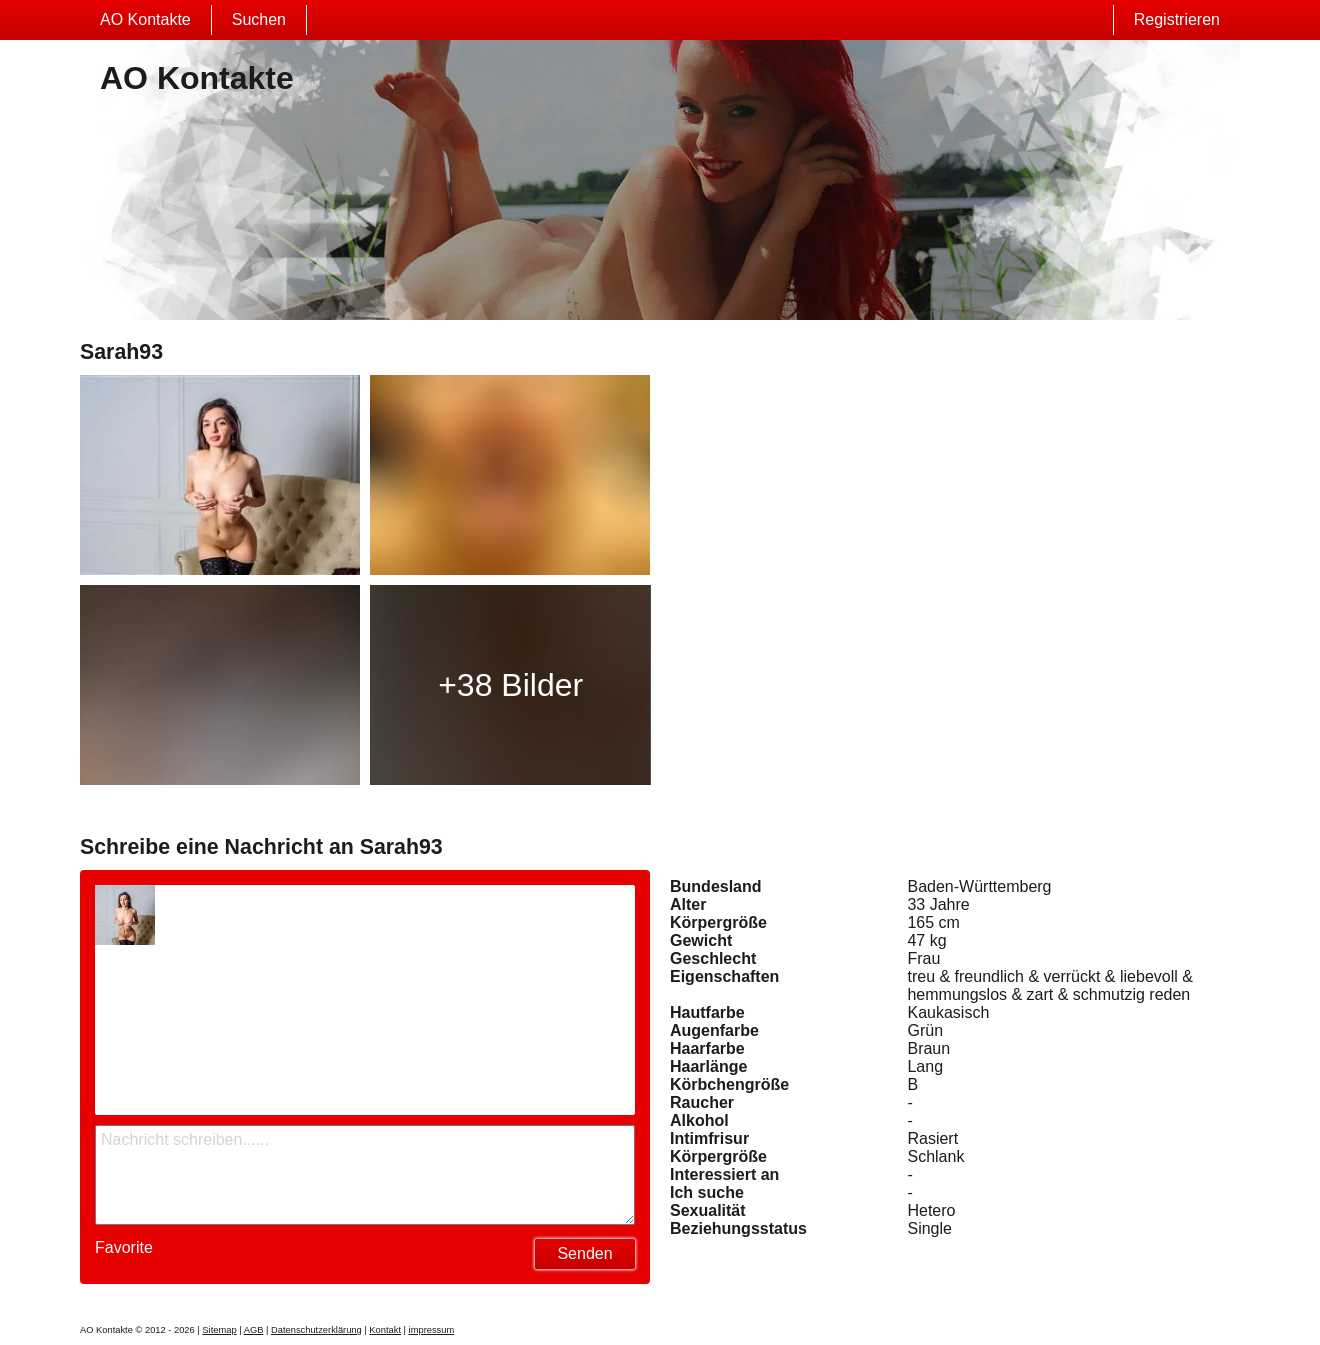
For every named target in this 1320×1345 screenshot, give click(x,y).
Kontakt (385, 1330)
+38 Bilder (510, 685)
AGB (254, 1330)
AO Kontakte (145, 19)
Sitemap (219, 1330)
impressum (432, 1330)
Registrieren (1177, 19)
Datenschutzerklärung (316, 1330)
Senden (584, 1253)
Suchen (259, 19)
